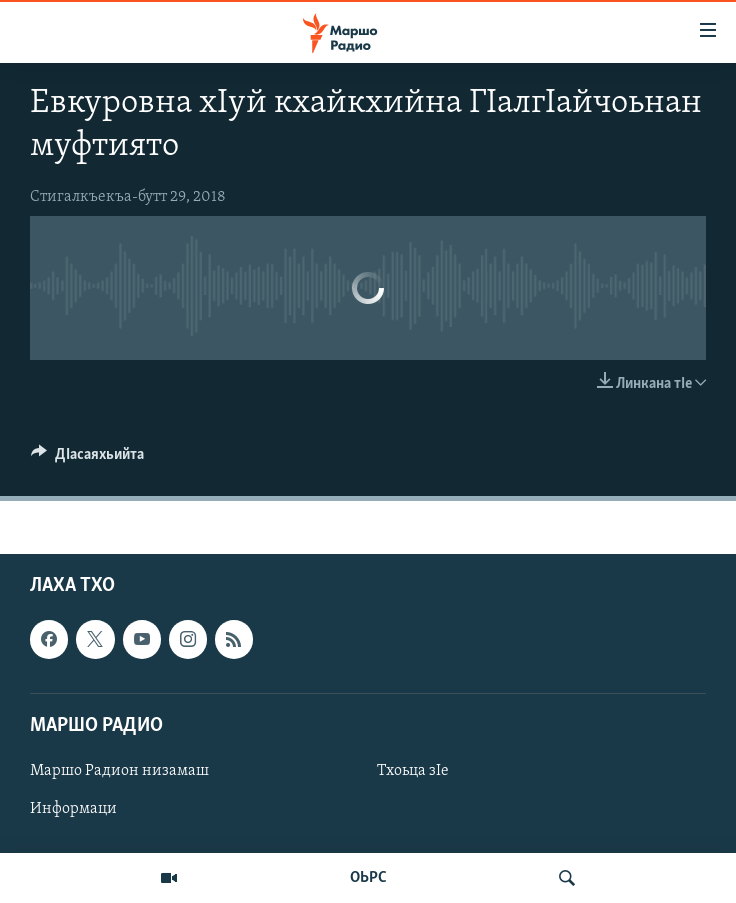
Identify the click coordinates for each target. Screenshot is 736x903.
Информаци (73, 809)
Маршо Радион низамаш (119, 771)
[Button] (87, 459)
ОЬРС (368, 878)
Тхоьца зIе (413, 771)
